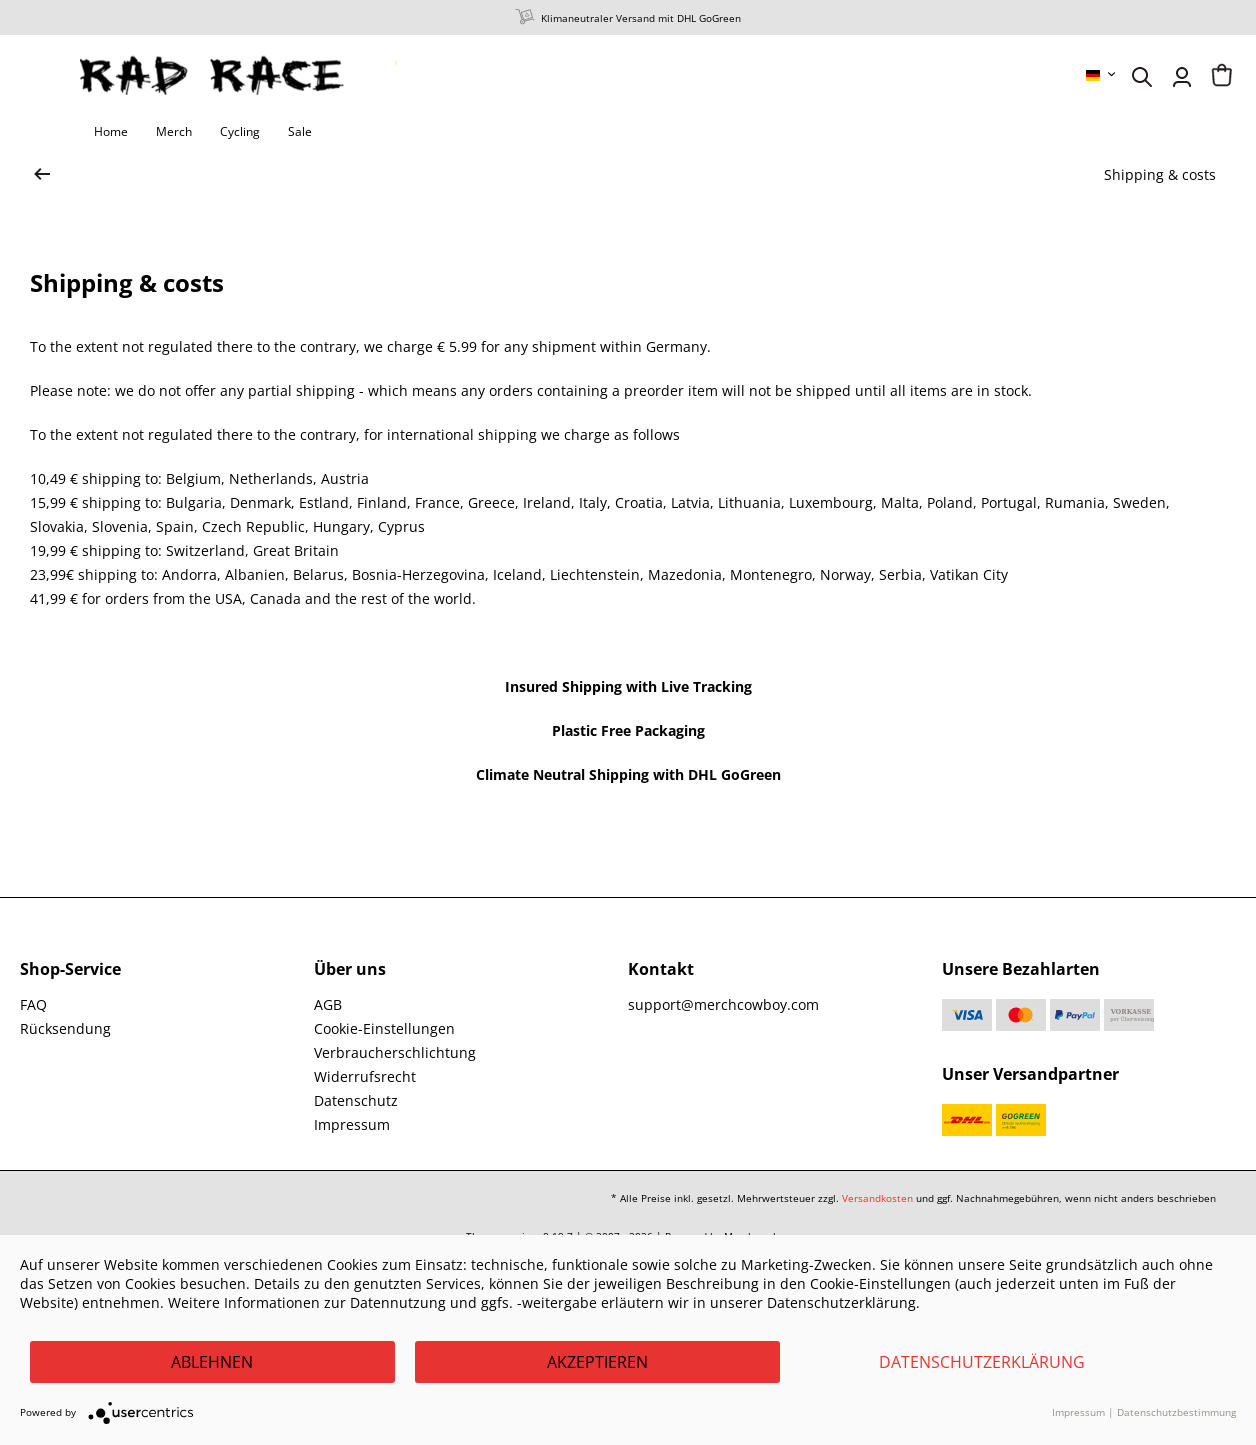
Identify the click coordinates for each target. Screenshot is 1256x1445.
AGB (328, 1004)
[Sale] (300, 132)
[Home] (111, 132)
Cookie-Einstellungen (384, 1028)
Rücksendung (65, 1028)
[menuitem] (1102, 75)
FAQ (33, 1004)
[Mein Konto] (1182, 77)
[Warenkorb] (1222, 77)
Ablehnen (212, 1362)
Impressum (352, 1124)
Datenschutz (356, 1100)
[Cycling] (240, 132)
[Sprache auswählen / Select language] (1102, 75)
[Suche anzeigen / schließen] (1142, 77)
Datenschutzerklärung (982, 1362)
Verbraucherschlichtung (395, 1052)
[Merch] (174, 132)
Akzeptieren (597, 1362)
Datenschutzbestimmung (1176, 1412)
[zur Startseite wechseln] (42, 175)
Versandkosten (877, 1198)
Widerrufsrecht (365, 1076)
